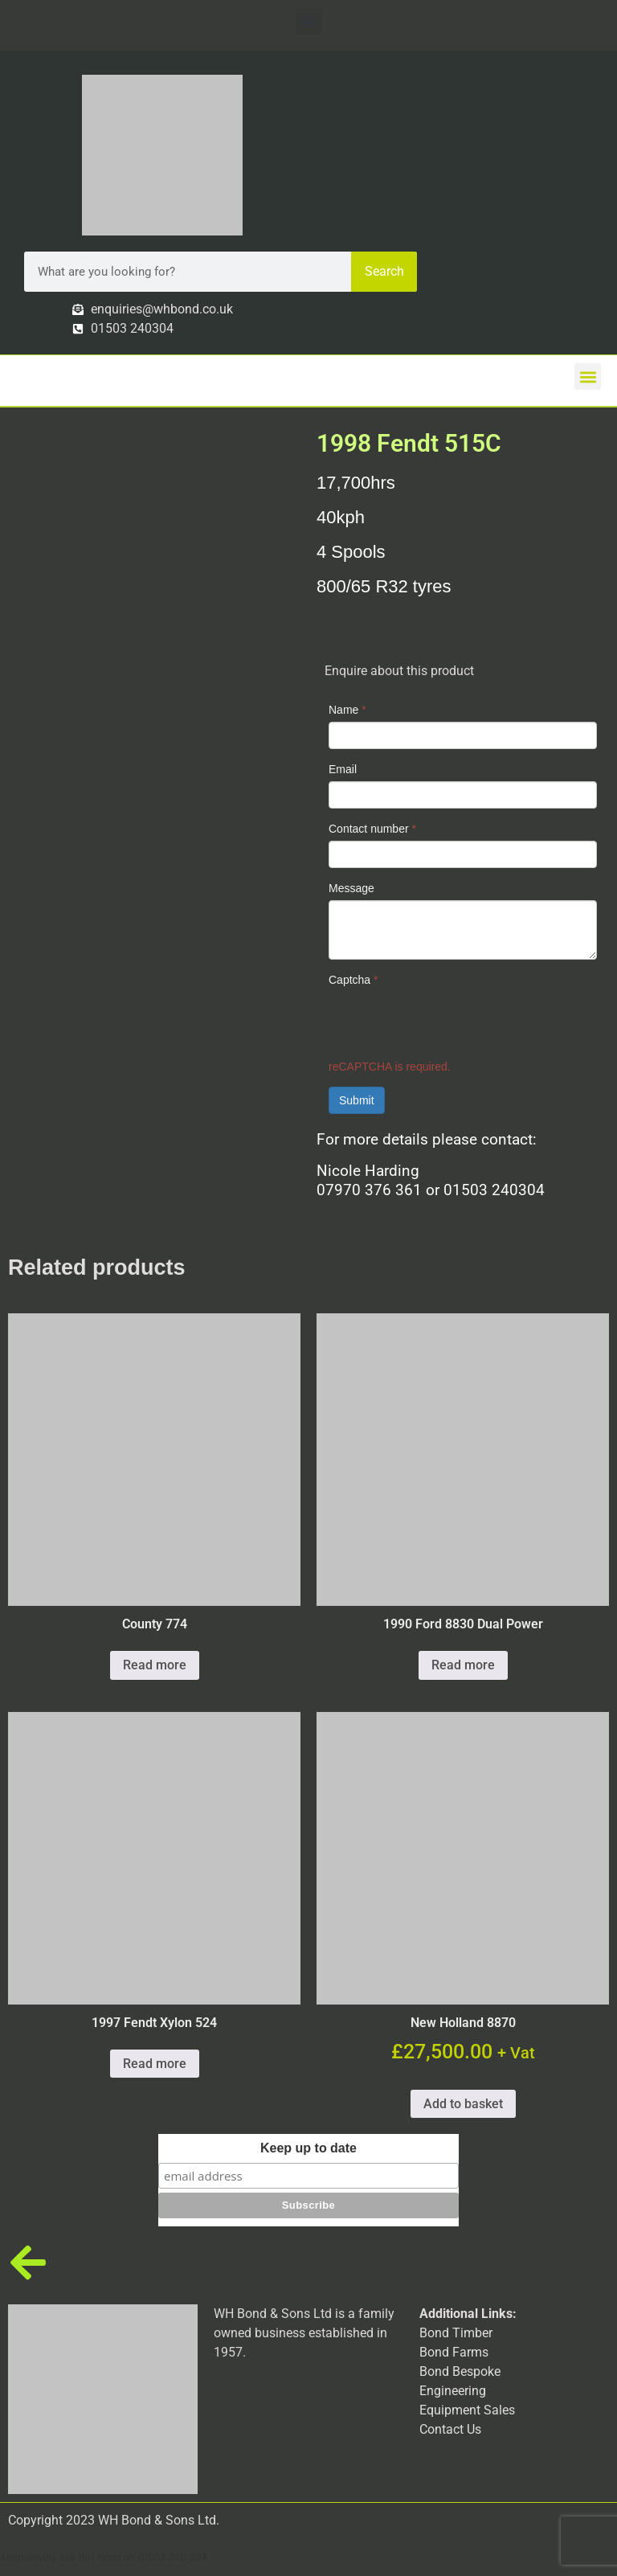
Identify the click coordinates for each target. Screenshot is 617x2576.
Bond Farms (453, 2352)
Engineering (452, 2390)
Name (347, 709)
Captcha (353, 979)
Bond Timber (455, 2333)
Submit (356, 1100)
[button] (309, 21)
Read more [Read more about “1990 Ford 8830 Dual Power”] (463, 1665)
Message (351, 888)
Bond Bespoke (460, 2371)
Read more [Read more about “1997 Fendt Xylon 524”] (154, 2063)
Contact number (372, 828)
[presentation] (451, 1023)
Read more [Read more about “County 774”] (154, 1665)
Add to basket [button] (463, 2103)
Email (343, 769)
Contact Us (450, 2429)
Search (384, 271)
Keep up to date (308, 2148)
